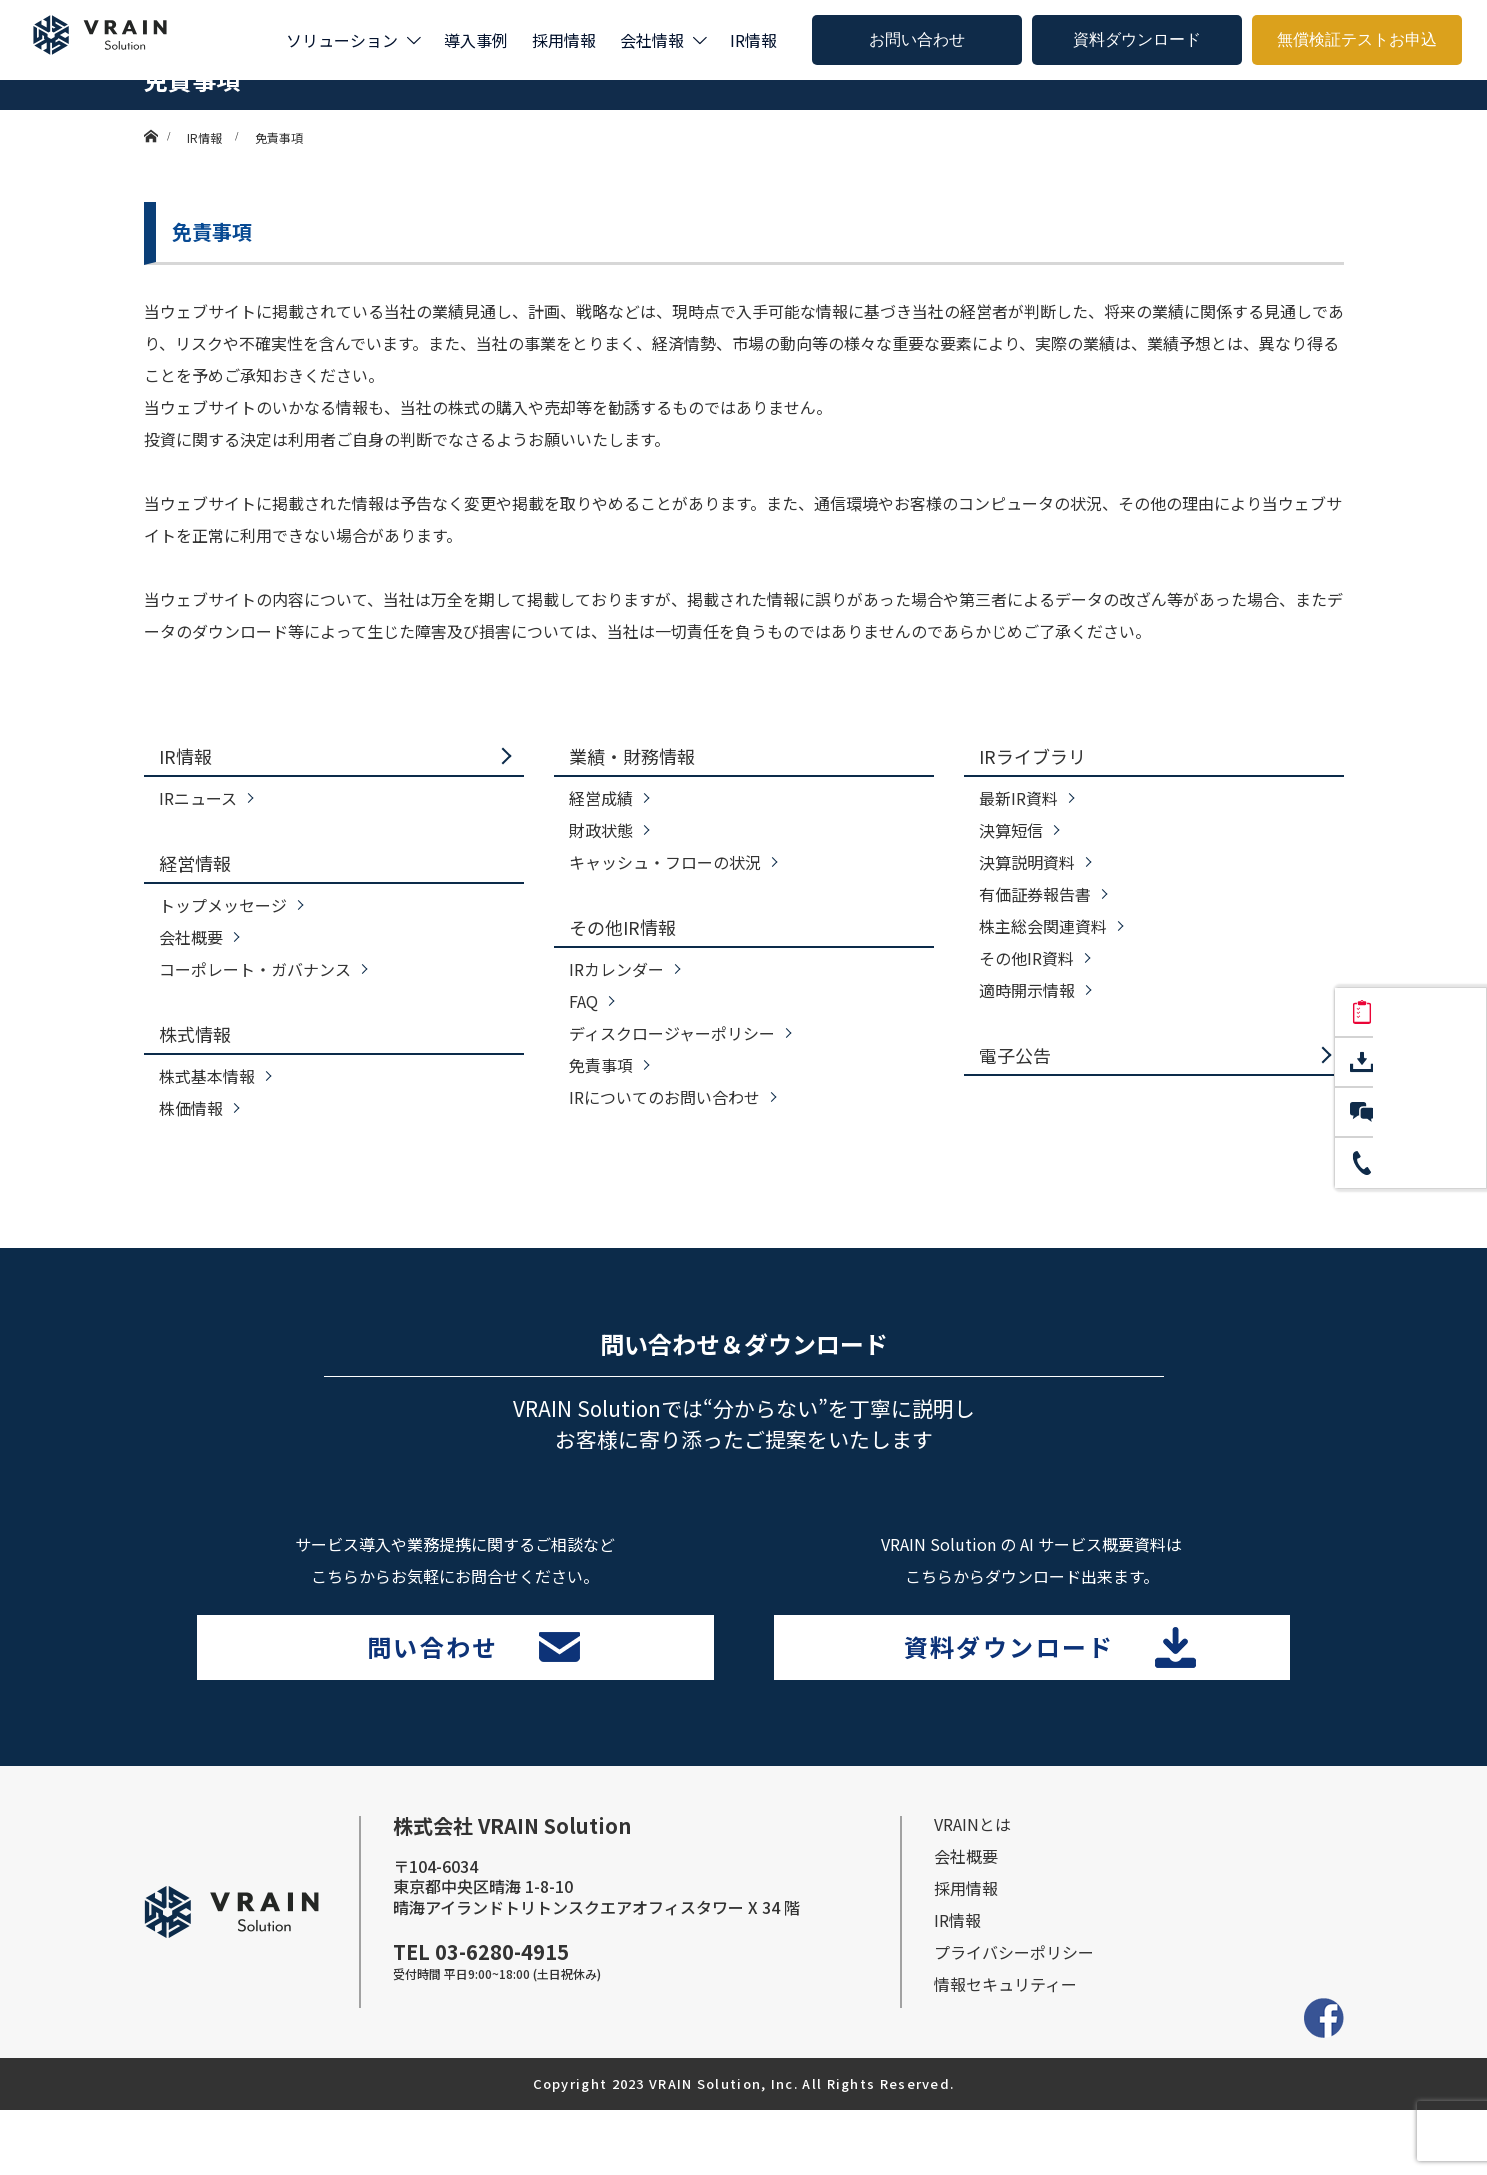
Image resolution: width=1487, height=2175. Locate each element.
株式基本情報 (207, 1076)
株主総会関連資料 (1043, 926)
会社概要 (191, 937)
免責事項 (601, 1065)
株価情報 (191, 1108)
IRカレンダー (616, 969)
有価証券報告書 (1035, 894)
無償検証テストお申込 (1357, 39)
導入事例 (476, 40)
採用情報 (564, 40)
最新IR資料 (1018, 798)
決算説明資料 (1027, 862)
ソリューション (342, 40)
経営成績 (601, 798)
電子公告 (1015, 1055)
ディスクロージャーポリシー (672, 1033)
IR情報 (753, 40)
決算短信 (1011, 830)
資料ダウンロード (1137, 39)
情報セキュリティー (1005, 2049)
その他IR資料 (1026, 958)
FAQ (583, 1001)
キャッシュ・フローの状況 (665, 862)
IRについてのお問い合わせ (664, 1097)
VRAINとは (972, 1889)
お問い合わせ (917, 39)
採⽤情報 (966, 1953)
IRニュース (198, 798)
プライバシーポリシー (1014, 2017)
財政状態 (601, 830)
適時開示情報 (1027, 990)
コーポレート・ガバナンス (255, 969)
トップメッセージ (223, 905)
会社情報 (652, 40)
